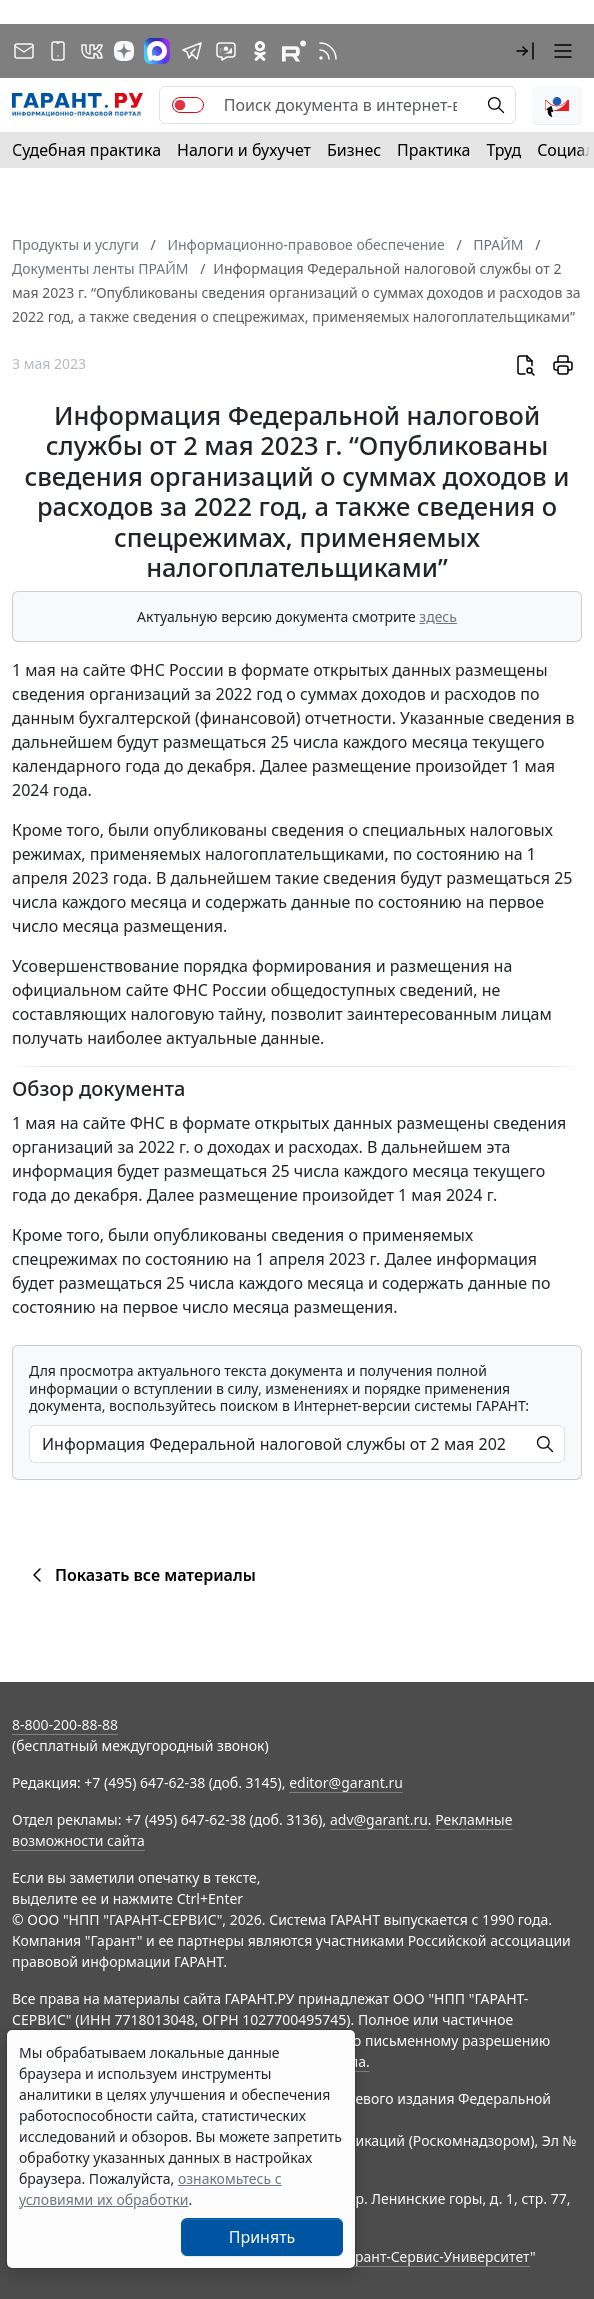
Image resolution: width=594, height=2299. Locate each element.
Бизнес (354, 150)
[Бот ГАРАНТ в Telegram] (226, 51)
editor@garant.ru (346, 1782)
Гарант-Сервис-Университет (435, 2256)
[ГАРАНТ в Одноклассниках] (260, 51)
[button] (525, 51)
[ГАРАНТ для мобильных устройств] (58, 51)
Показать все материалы (140, 1575)
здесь (438, 616)
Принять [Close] (262, 2237)
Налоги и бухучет (244, 150)
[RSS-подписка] (328, 51)
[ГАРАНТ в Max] (157, 51)
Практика (433, 150)
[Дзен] (124, 51)
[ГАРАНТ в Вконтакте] (92, 51)
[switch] (188, 105)
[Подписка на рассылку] (24, 51)
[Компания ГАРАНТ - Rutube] (294, 51)
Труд (503, 150)
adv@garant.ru (379, 1819)
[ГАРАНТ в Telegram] (192, 51)
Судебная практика (86, 150)
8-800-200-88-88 (65, 1724)
